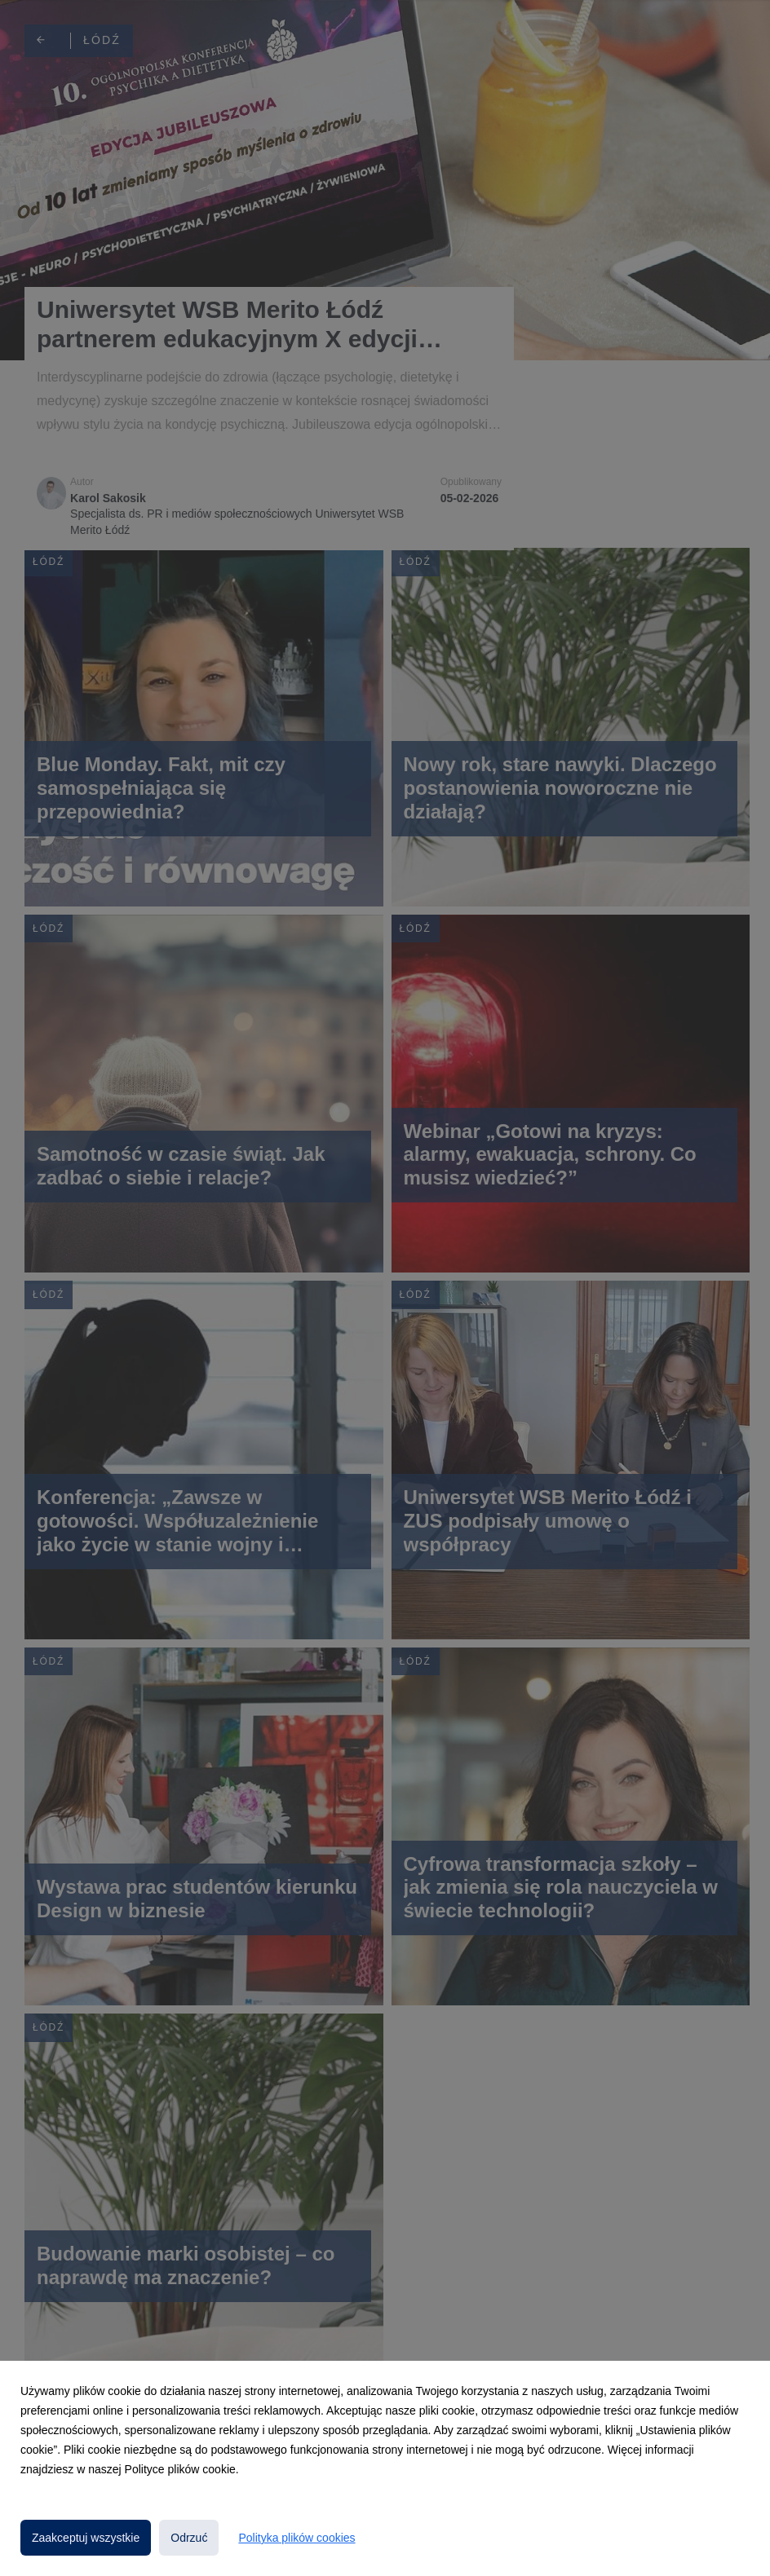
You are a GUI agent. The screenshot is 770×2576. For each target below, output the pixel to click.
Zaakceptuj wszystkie (85, 2537)
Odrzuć (188, 2537)
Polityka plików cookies (296, 2537)
